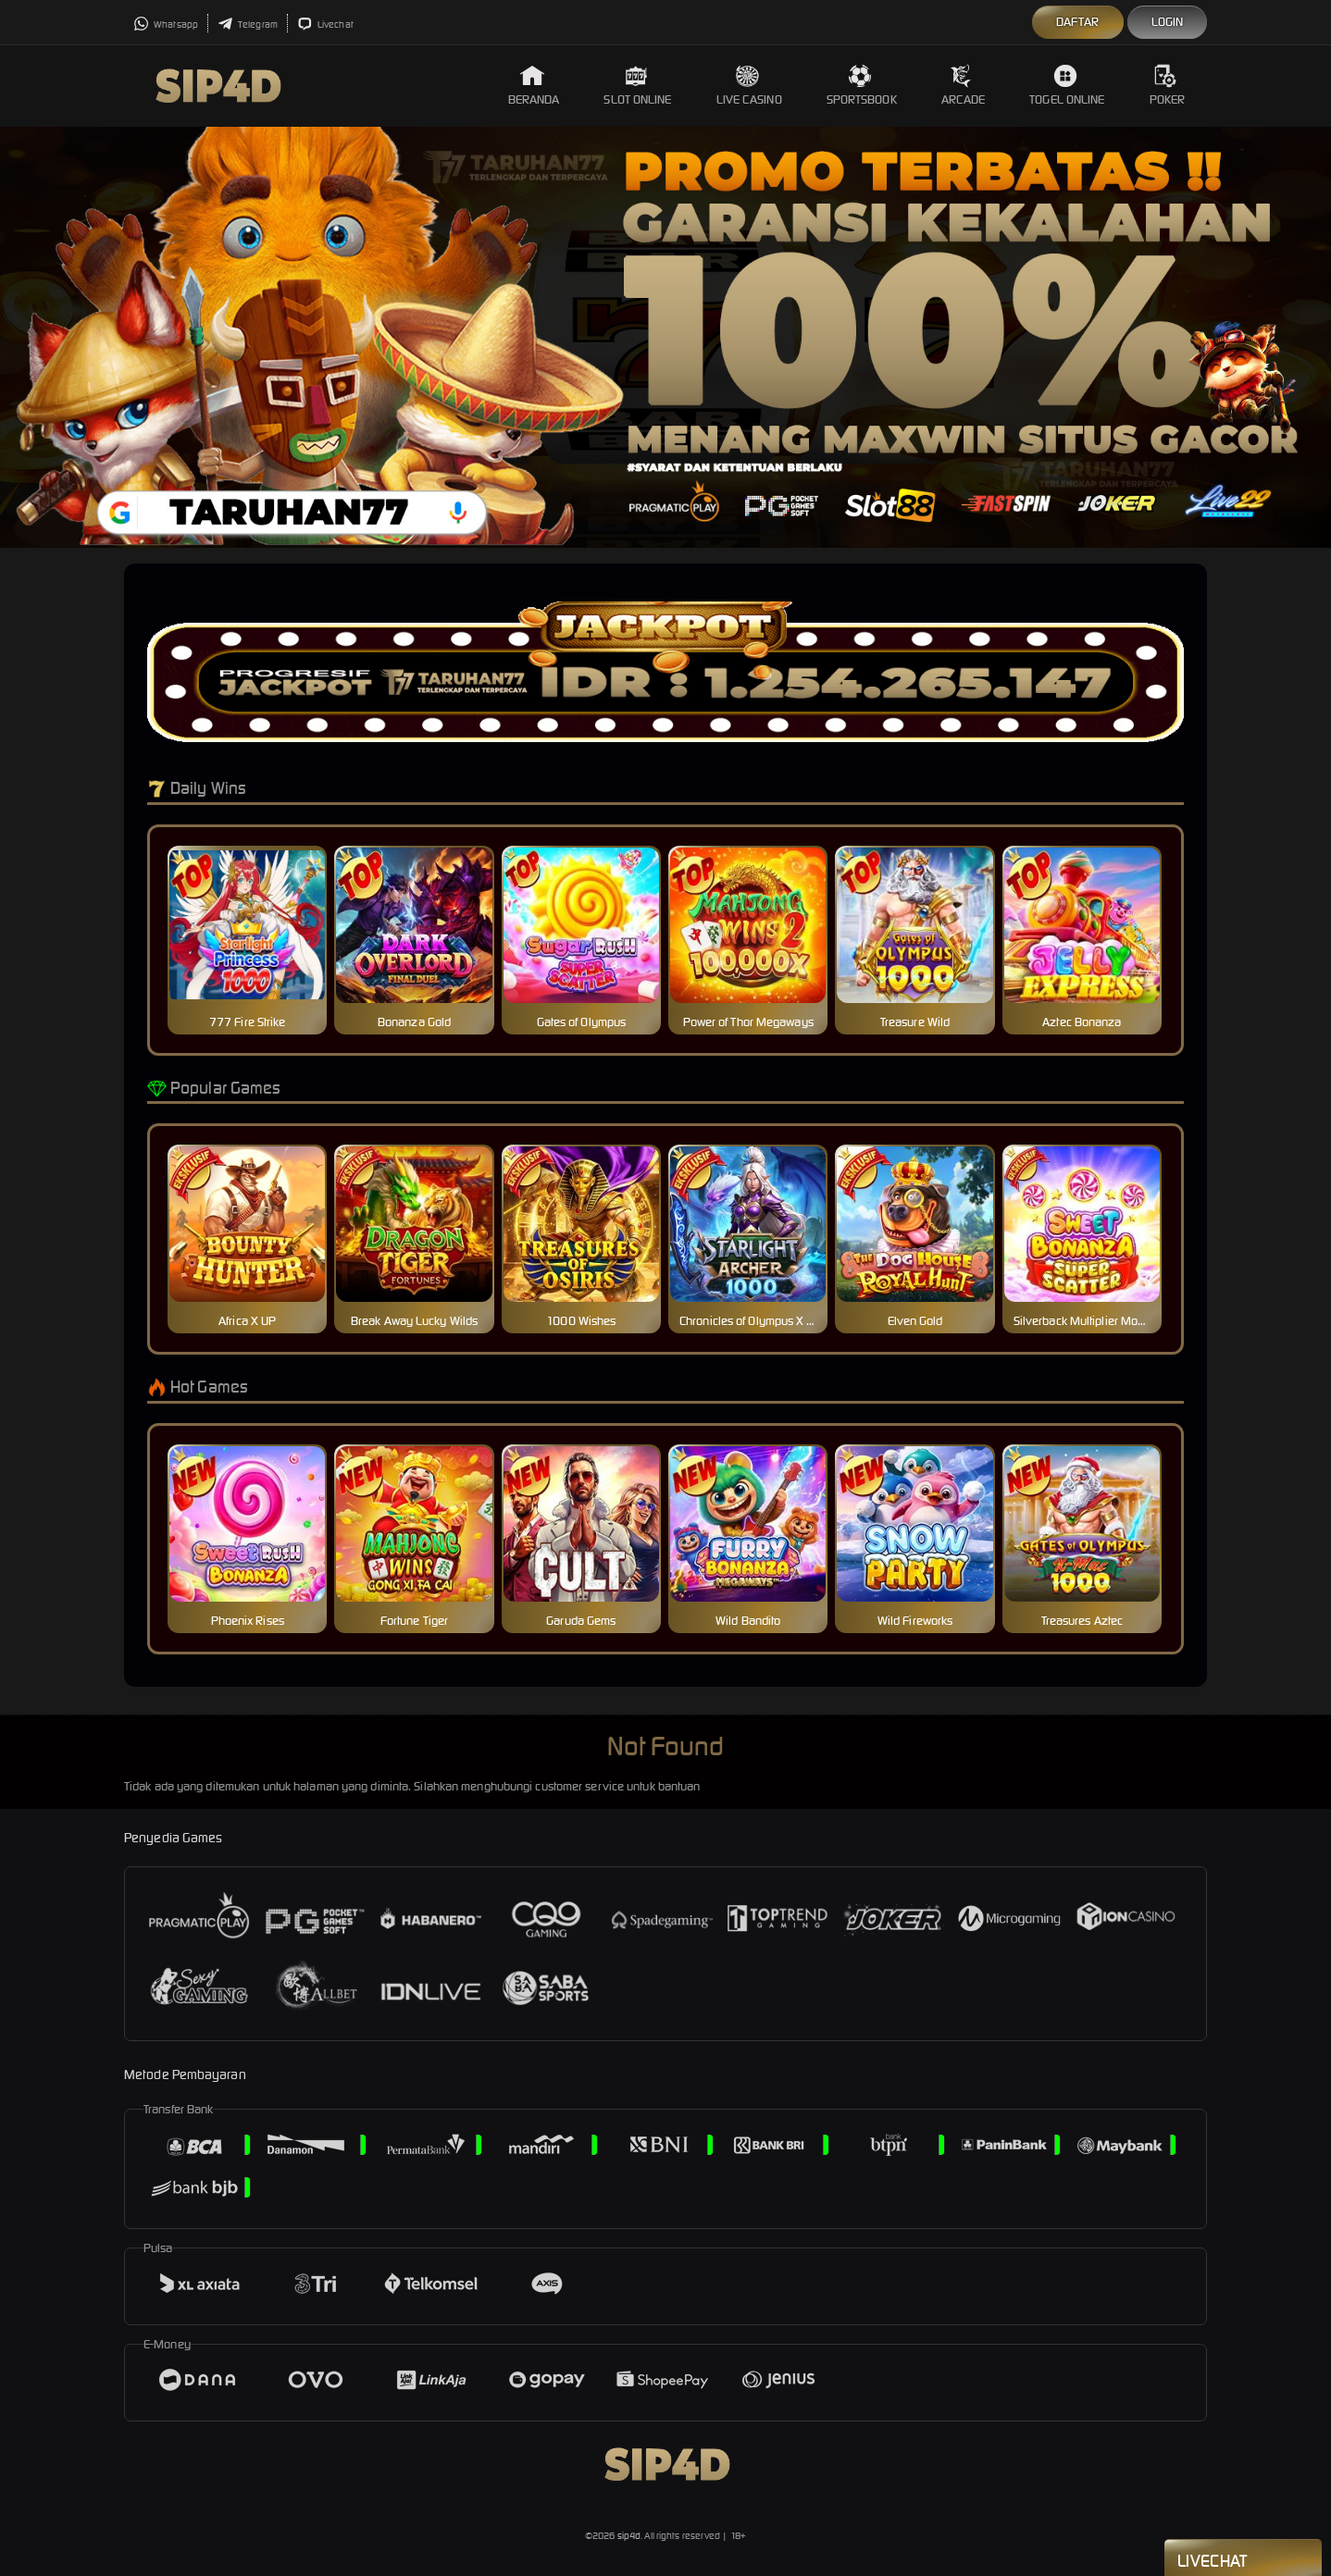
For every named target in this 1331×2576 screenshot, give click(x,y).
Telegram (248, 25)
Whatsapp (165, 25)
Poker (1168, 85)
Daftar (1078, 22)
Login (1167, 22)
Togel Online (1066, 85)
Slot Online (637, 85)
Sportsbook (862, 85)
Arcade (963, 85)
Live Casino (749, 85)
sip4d (629, 2536)
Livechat (325, 25)
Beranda (534, 85)
